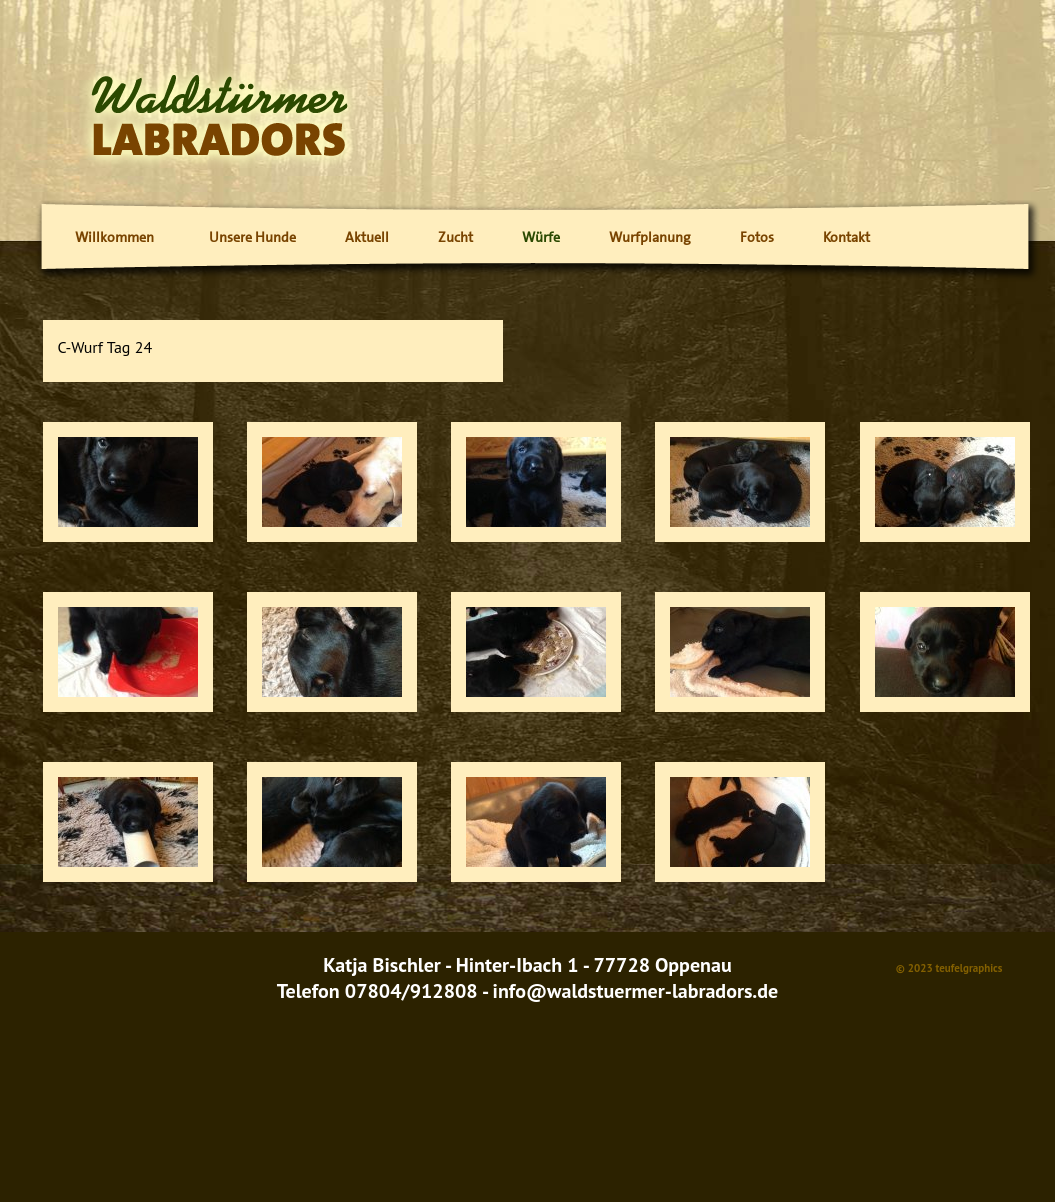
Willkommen (114, 237)
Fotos (757, 237)
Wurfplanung (650, 237)
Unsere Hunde (252, 237)
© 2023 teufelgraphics (949, 968)
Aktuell (367, 237)
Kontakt (846, 237)
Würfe (541, 237)
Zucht (455, 237)
